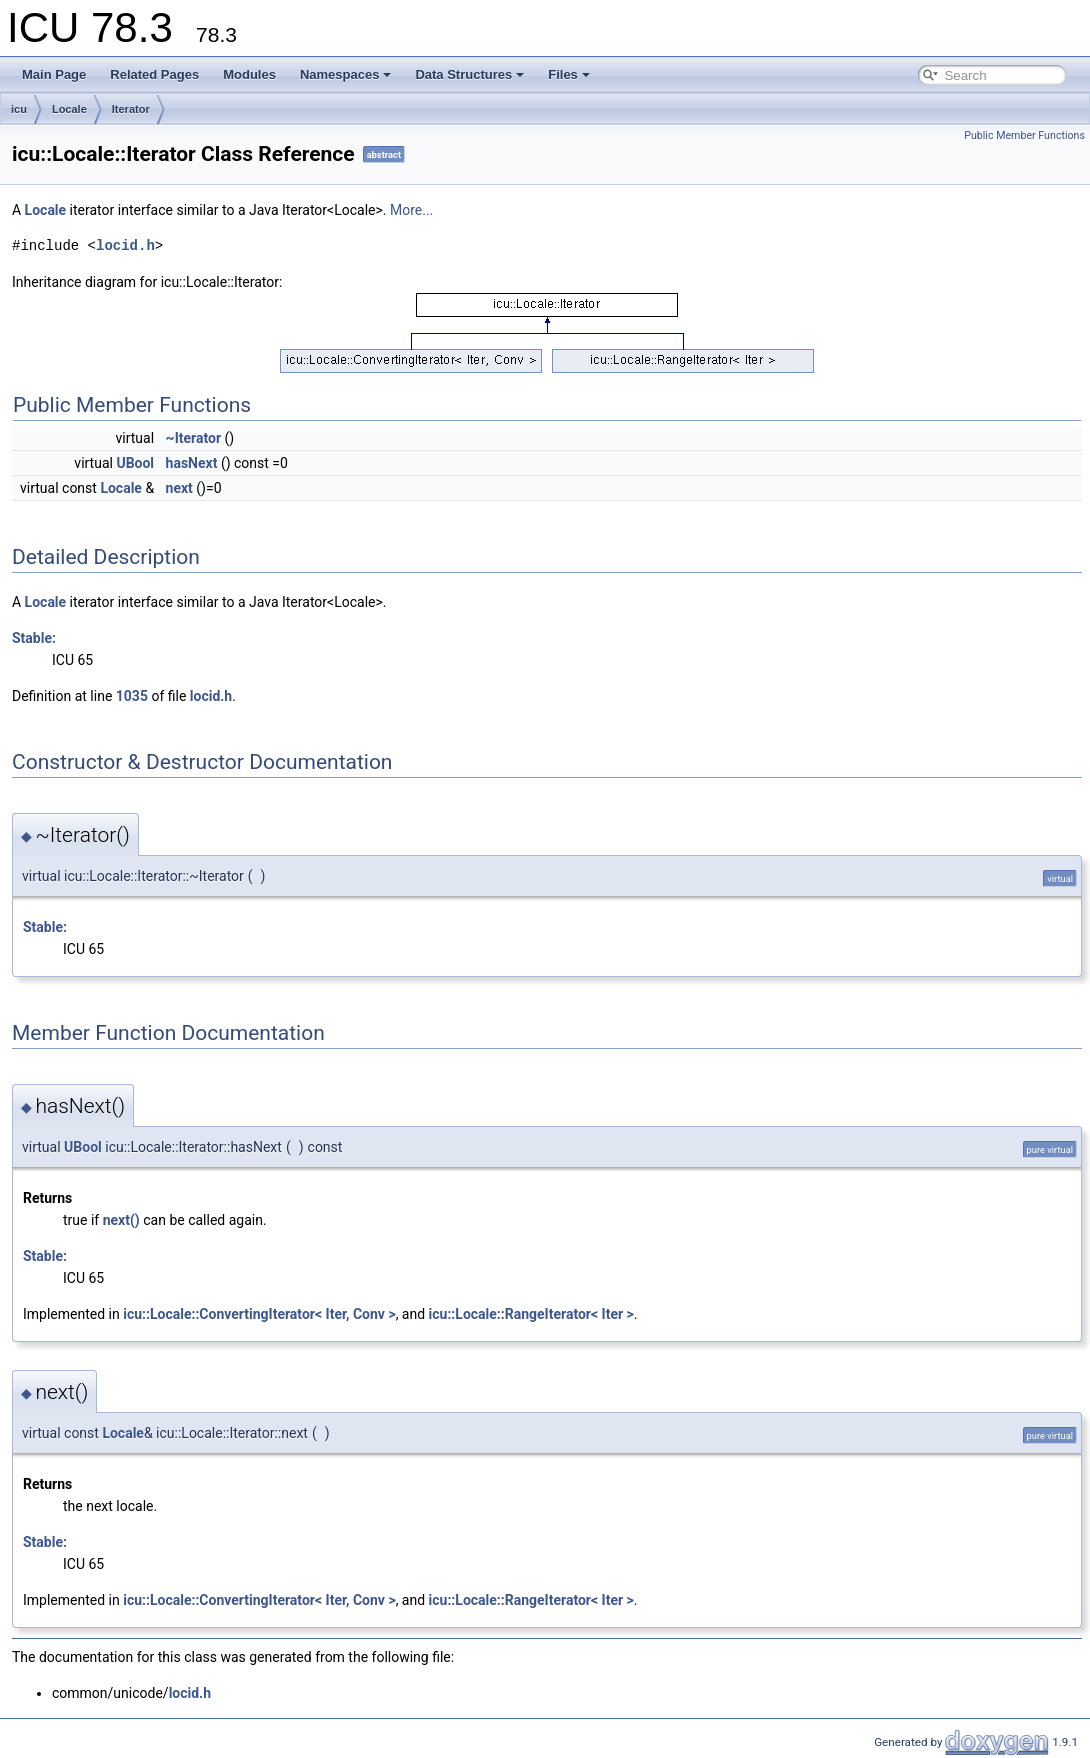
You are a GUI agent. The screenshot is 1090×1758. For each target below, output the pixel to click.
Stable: (34, 638)
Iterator (131, 109)
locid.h (125, 245)
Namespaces (346, 74)
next (179, 488)
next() (121, 1220)
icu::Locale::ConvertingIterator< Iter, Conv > (259, 1314)
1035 (132, 696)
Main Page (54, 74)
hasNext (192, 463)
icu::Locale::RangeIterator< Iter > (531, 1314)
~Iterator (193, 438)
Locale (69, 109)
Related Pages (154, 74)
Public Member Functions (1024, 135)
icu (19, 109)
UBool (135, 463)
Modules (249, 74)
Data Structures (469, 74)
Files (569, 74)
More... (411, 210)
